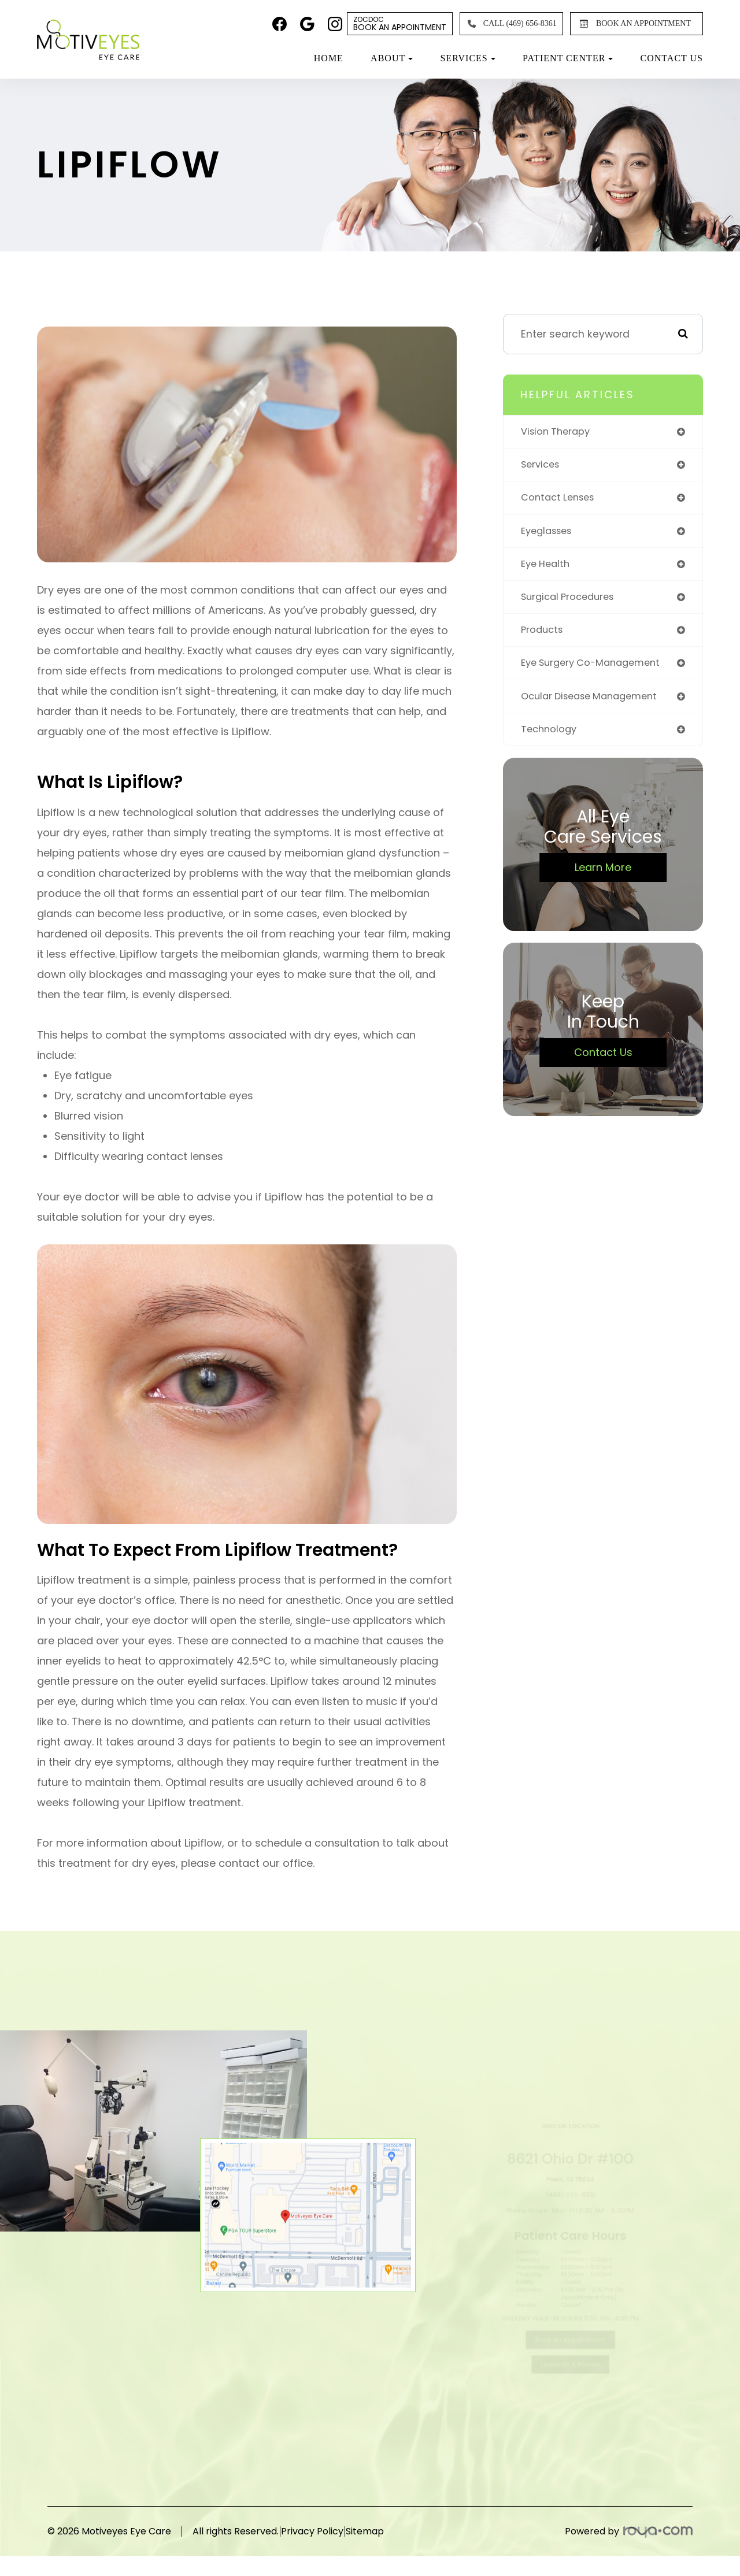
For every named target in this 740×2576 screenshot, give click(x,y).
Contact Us (672, 58)
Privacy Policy (331, 2531)
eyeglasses (549, 534)
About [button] (392, 58)
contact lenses (561, 499)
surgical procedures (571, 601)
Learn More (603, 876)
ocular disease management (595, 703)
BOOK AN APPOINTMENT (633, 23)
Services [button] (467, 58)
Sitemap (403, 2531)
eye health (547, 568)
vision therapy (558, 432)
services (542, 466)
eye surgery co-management (596, 669)
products (543, 635)
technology (550, 737)
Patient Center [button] (568, 58)
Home (328, 58)
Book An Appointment (399, 23)
